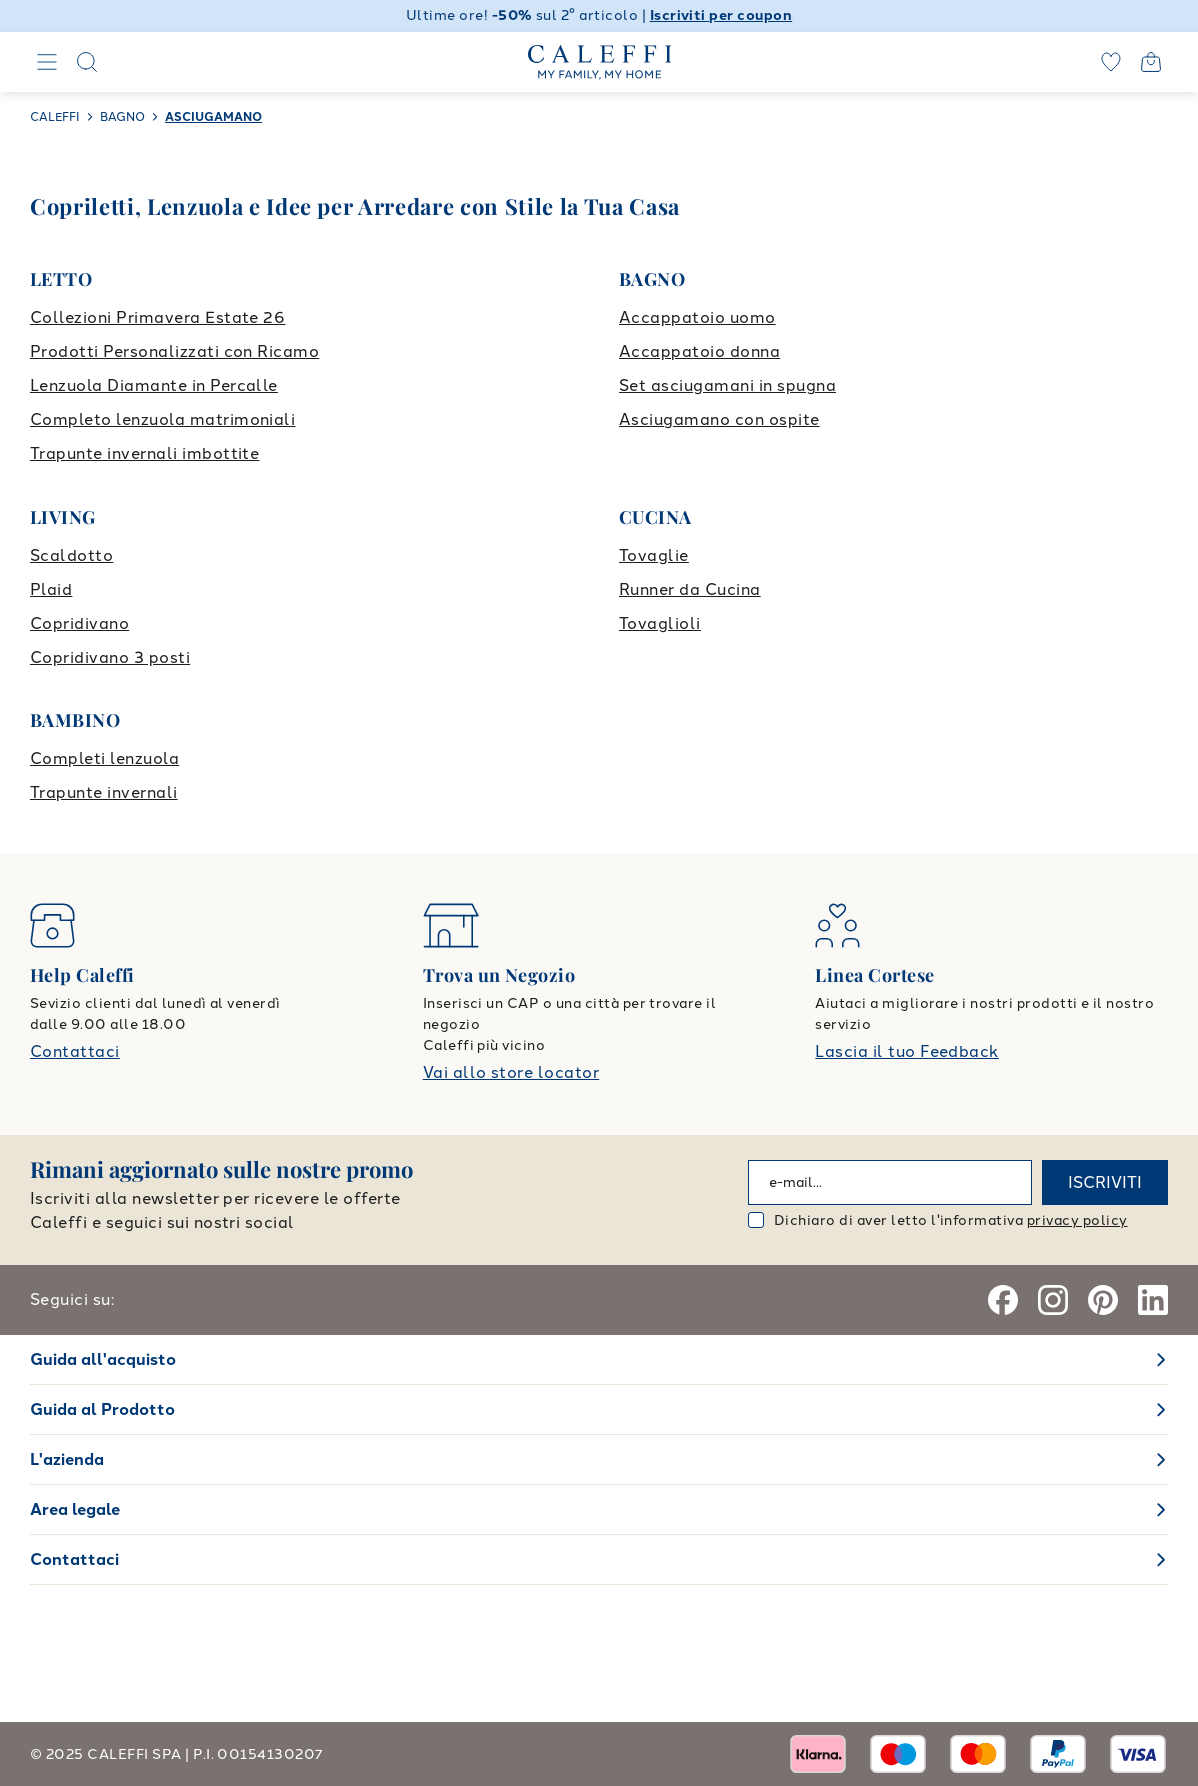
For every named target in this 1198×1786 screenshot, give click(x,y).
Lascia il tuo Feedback (907, 1051)
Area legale (75, 1509)
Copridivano (79, 623)
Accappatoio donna (699, 351)
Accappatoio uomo (697, 317)
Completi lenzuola (104, 758)
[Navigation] (47, 62)
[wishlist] (1111, 62)
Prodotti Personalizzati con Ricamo (174, 351)
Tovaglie (654, 555)
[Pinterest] (1103, 1300)
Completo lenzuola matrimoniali (162, 419)
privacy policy (1077, 1220)
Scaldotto (71, 555)
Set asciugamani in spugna (727, 385)
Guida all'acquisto (103, 1359)
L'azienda (67, 1459)
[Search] (87, 62)
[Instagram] (1053, 1300)
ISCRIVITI (1105, 1182)
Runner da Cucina (690, 589)
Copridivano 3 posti (110, 657)
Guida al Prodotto (102, 1409)
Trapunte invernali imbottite (144, 453)
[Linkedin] (1153, 1300)
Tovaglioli (660, 623)
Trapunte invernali (104, 792)
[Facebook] (1003, 1300)
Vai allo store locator (511, 1072)
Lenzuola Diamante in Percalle (154, 385)
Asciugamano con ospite (719, 419)
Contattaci (75, 1051)
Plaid (51, 589)
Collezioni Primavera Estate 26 (157, 317)
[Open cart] (1151, 62)
